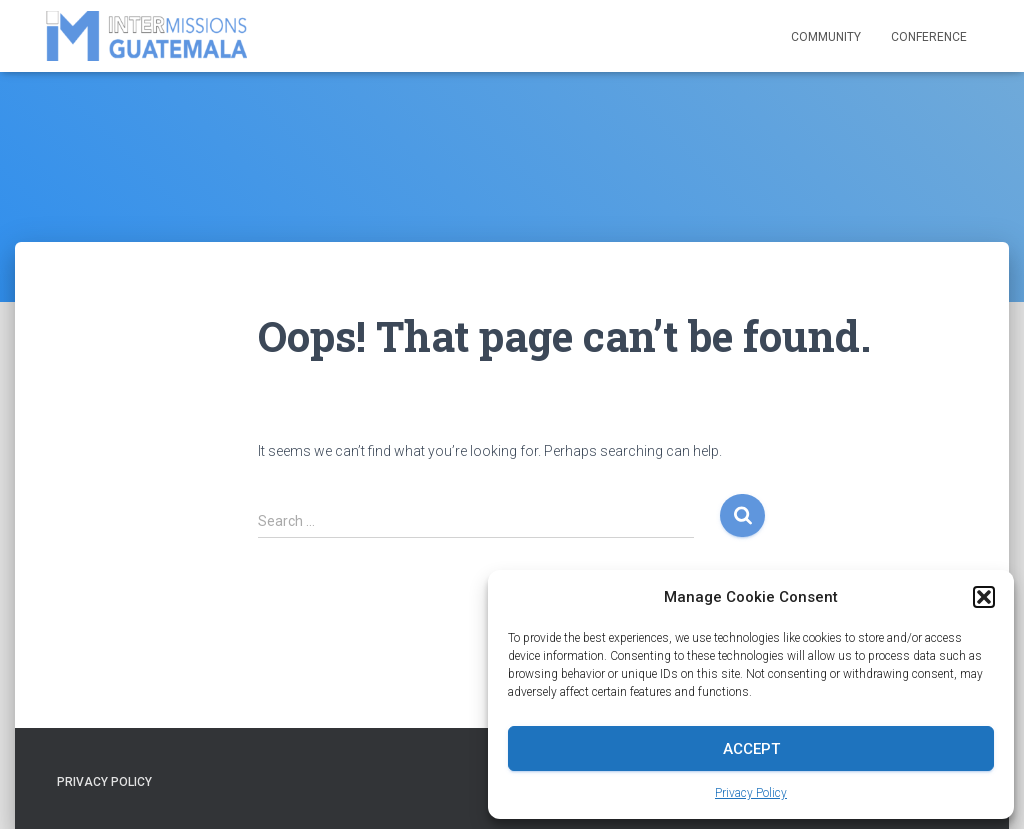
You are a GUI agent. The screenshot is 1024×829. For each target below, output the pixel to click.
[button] (984, 597)
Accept (751, 749)
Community (826, 37)
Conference (929, 37)
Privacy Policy (751, 793)
